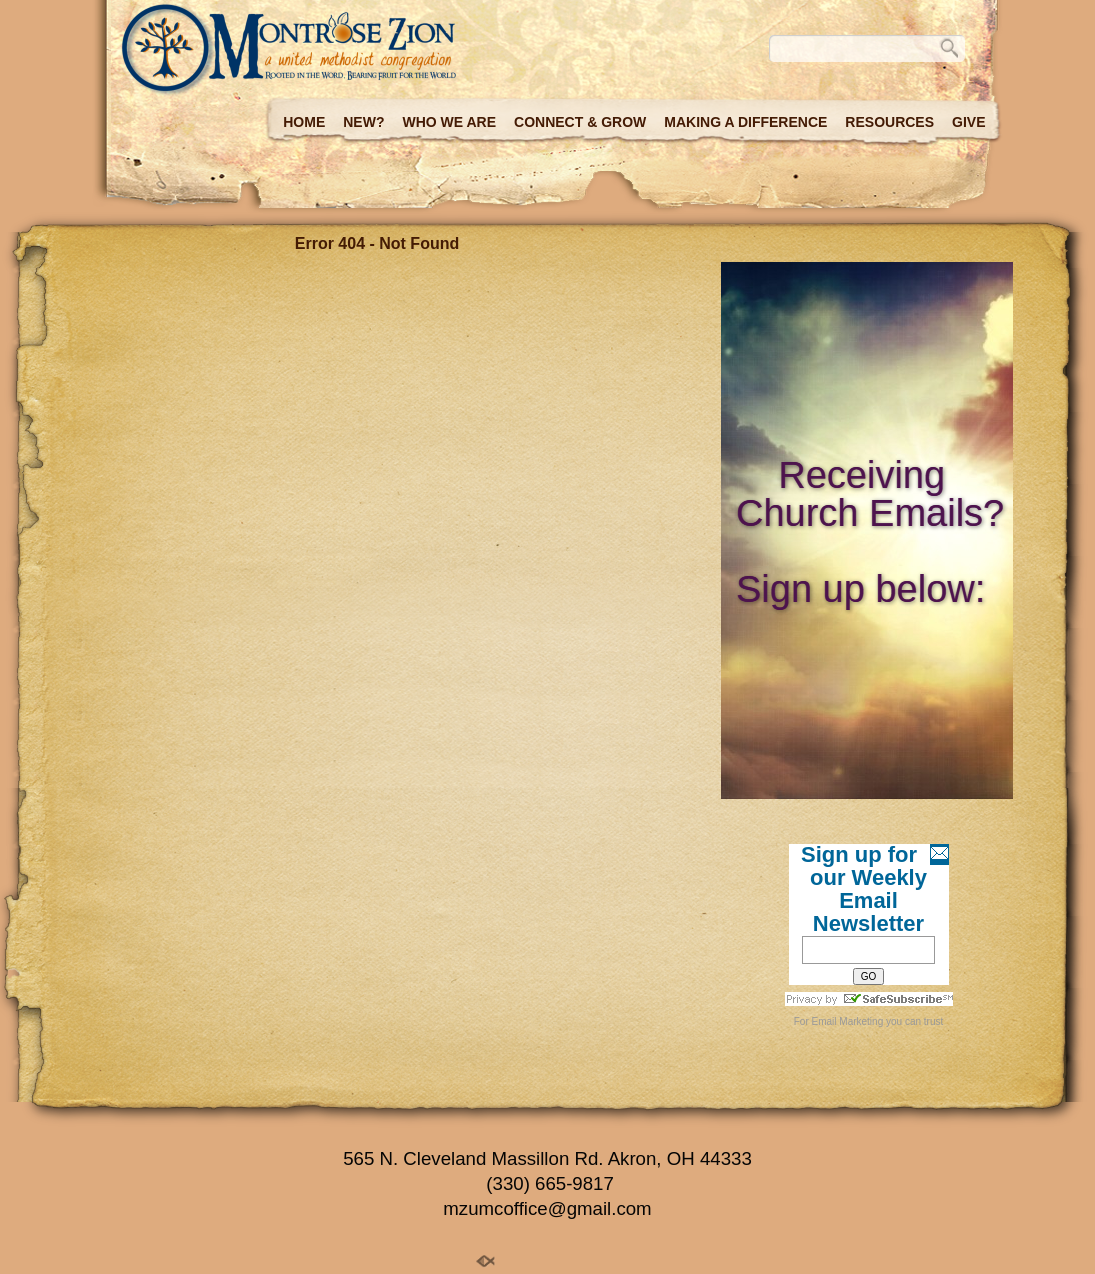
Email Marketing (848, 1021)
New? (363, 122)
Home (304, 122)
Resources (889, 122)
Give (968, 122)
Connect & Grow (580, 122)
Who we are (449, 122)
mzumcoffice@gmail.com (547, 1208)
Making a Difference (745, 122)
